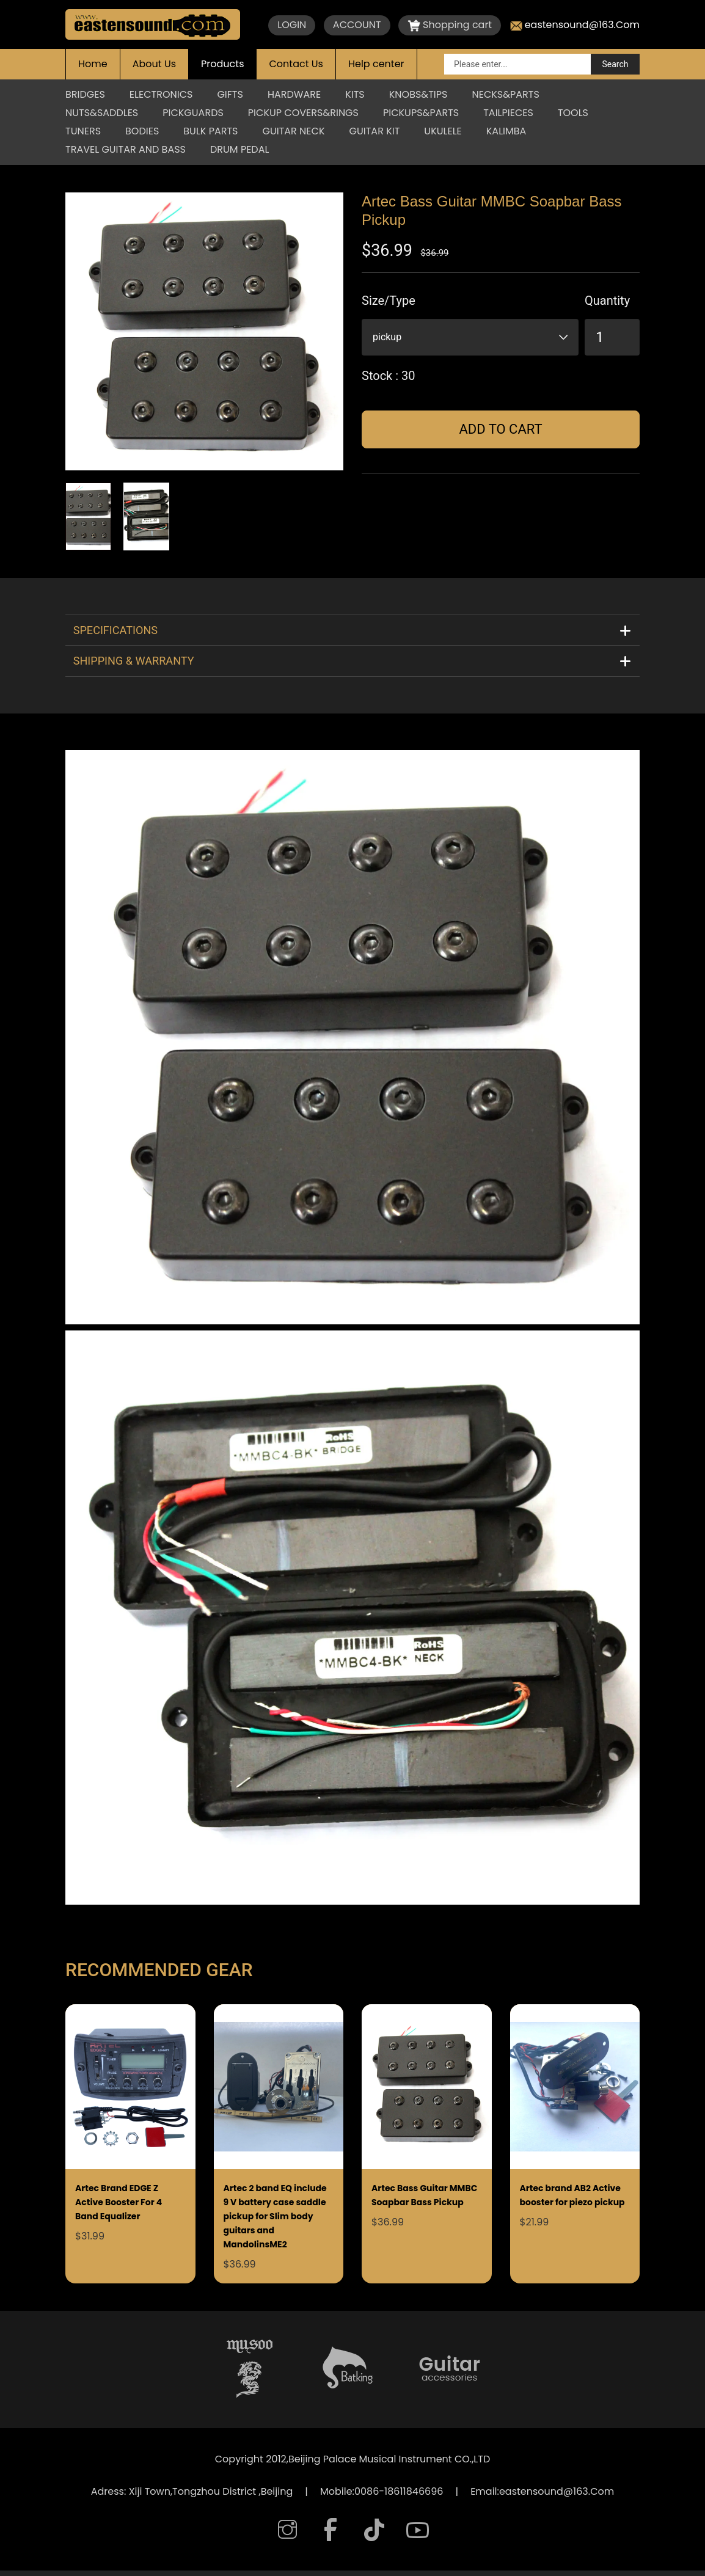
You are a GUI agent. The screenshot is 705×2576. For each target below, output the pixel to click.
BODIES (142, 131)
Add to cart (500, 429)
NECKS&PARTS (505, 94)
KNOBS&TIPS (418, 94)
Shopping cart (449, 25)
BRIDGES (85, 94)
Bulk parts (210, 131)
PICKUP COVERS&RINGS (303, 113)
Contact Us (296, 64)
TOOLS (573, 113)
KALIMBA (506, 131)
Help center (376, 64)
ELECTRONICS (161, 94)
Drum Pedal (239, 149)
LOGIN (291, 25)
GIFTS (230, 94)
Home (93, 64)
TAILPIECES (508, 113)
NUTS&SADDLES (101, 113)
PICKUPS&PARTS (421, 113)
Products (222, 64)
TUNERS (83, 131)
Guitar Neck (293, 131)
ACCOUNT (357, 25)
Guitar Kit (374, 131)
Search (615, 64)
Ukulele (442, 131)
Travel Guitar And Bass (125, 149)
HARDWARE (294, 94)
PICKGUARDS (193, 113)
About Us (154, 64)
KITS (355, 94)
